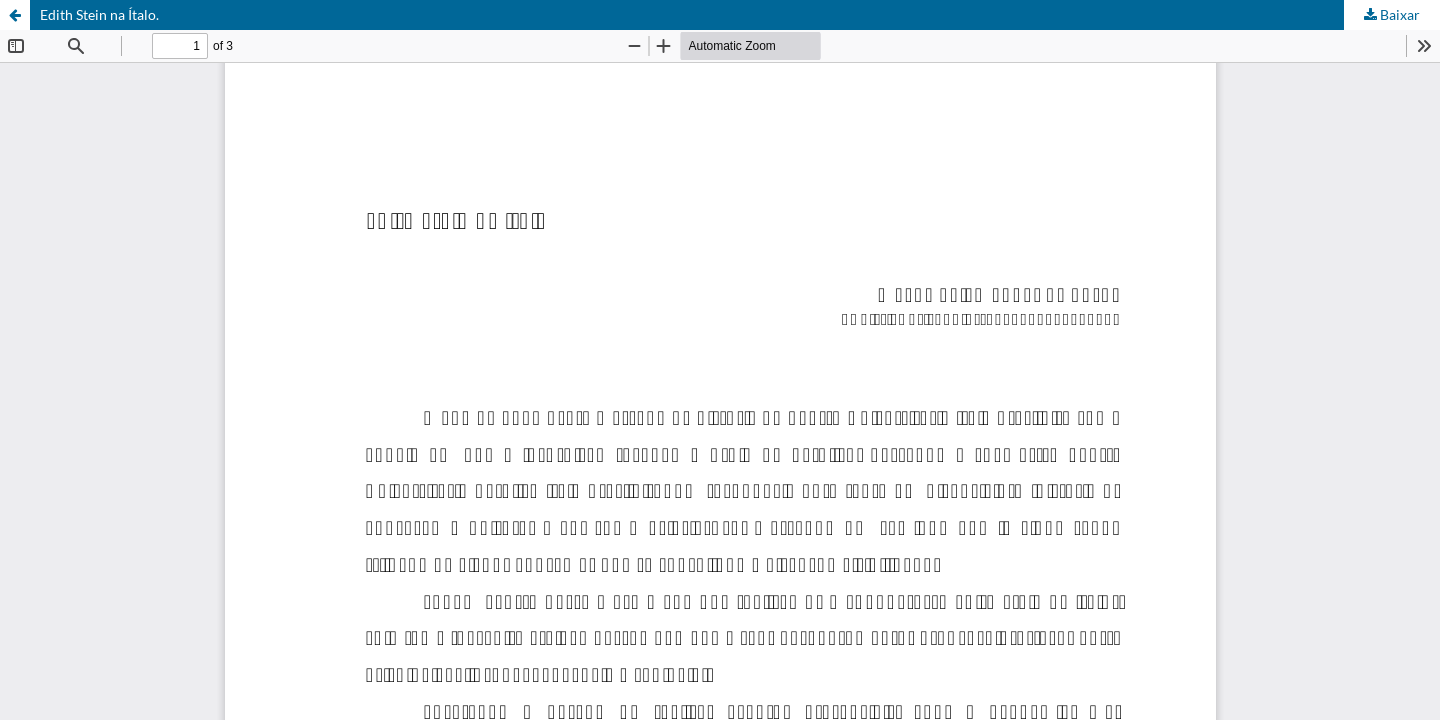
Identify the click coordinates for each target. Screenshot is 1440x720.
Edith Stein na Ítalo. (99, 14)
